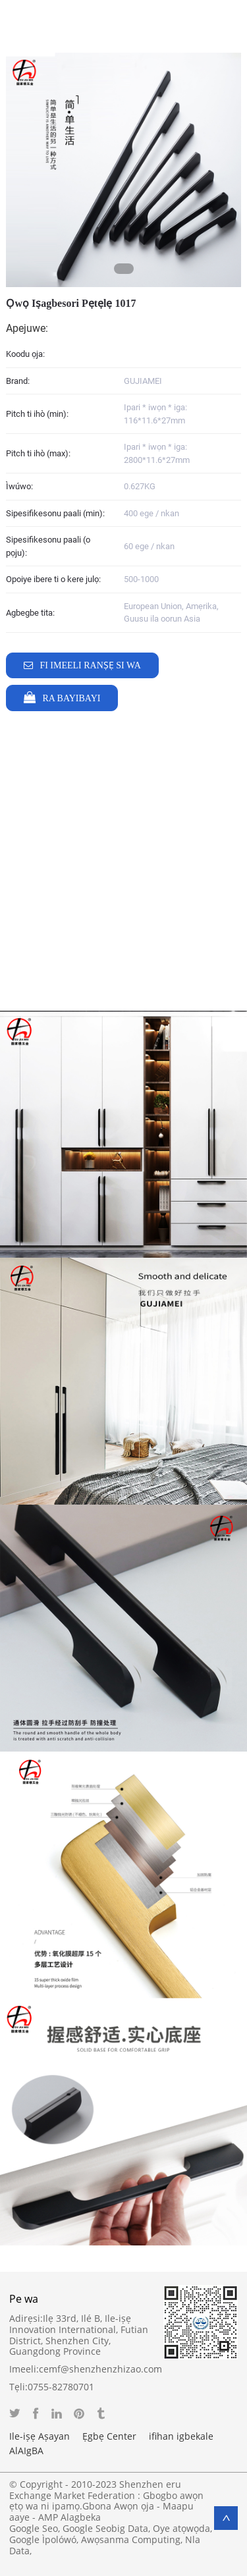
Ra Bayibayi (71, 698)
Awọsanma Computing (130, 2539)
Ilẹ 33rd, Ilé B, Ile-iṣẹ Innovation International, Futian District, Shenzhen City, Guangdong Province (78, 2334)
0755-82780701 (61, 2386)
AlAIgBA (26, 2450)
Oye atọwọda (181, 2528)
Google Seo (33, 2528)
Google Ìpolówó (42, 2539)
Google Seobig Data (105, 2528)
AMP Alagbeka (69, 2517)
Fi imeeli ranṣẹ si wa (90, 665)
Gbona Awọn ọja (118, 2506)
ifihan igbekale (181, 2436)
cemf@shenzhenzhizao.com (100, 2369)
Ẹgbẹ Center (109, 2436)
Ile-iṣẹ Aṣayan (39, 2436)
